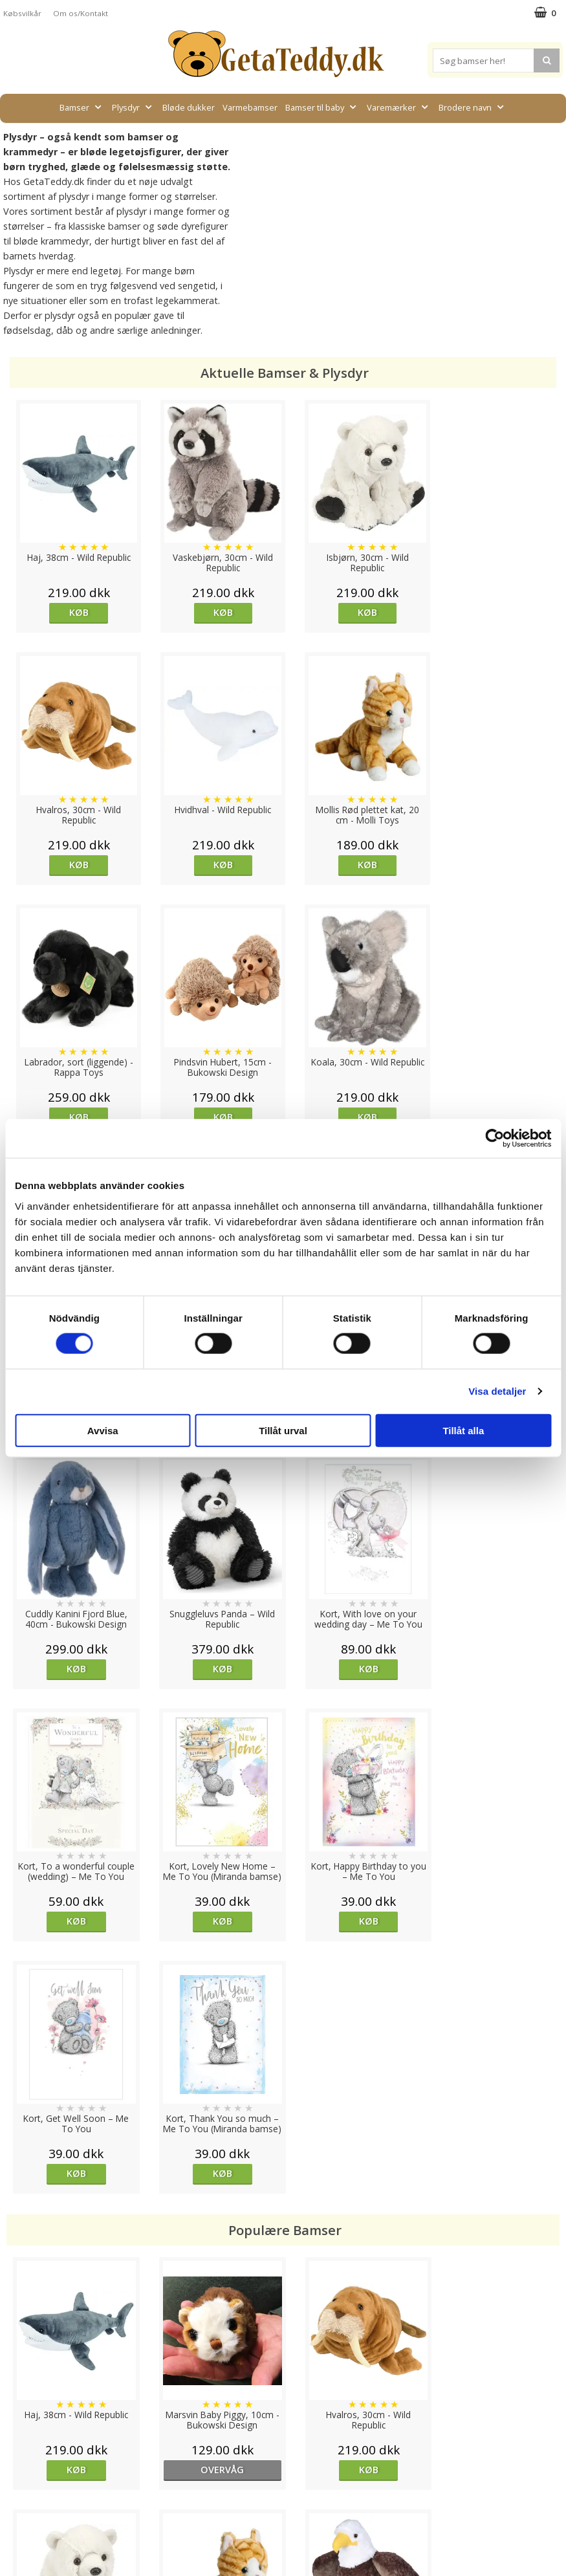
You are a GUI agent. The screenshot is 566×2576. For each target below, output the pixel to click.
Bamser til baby (322, 107)
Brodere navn (472, 107)
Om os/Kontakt (80, 13)
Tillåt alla (463, 1429)
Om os (17, 2519)
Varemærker (399, 107)
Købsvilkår (22, 13)
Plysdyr (133, 107)
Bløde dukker (188, 107)
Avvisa (102, 1429)
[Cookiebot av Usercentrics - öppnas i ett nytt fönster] (494, 1138)
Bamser (82, 107)
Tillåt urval (283, 1429)
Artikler (18, 2499)
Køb (75, 612)
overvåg (213, 1965)
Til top (283, 2396)
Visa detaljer (497, 1391)
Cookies (20, 2441)
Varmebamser (250, 107)
